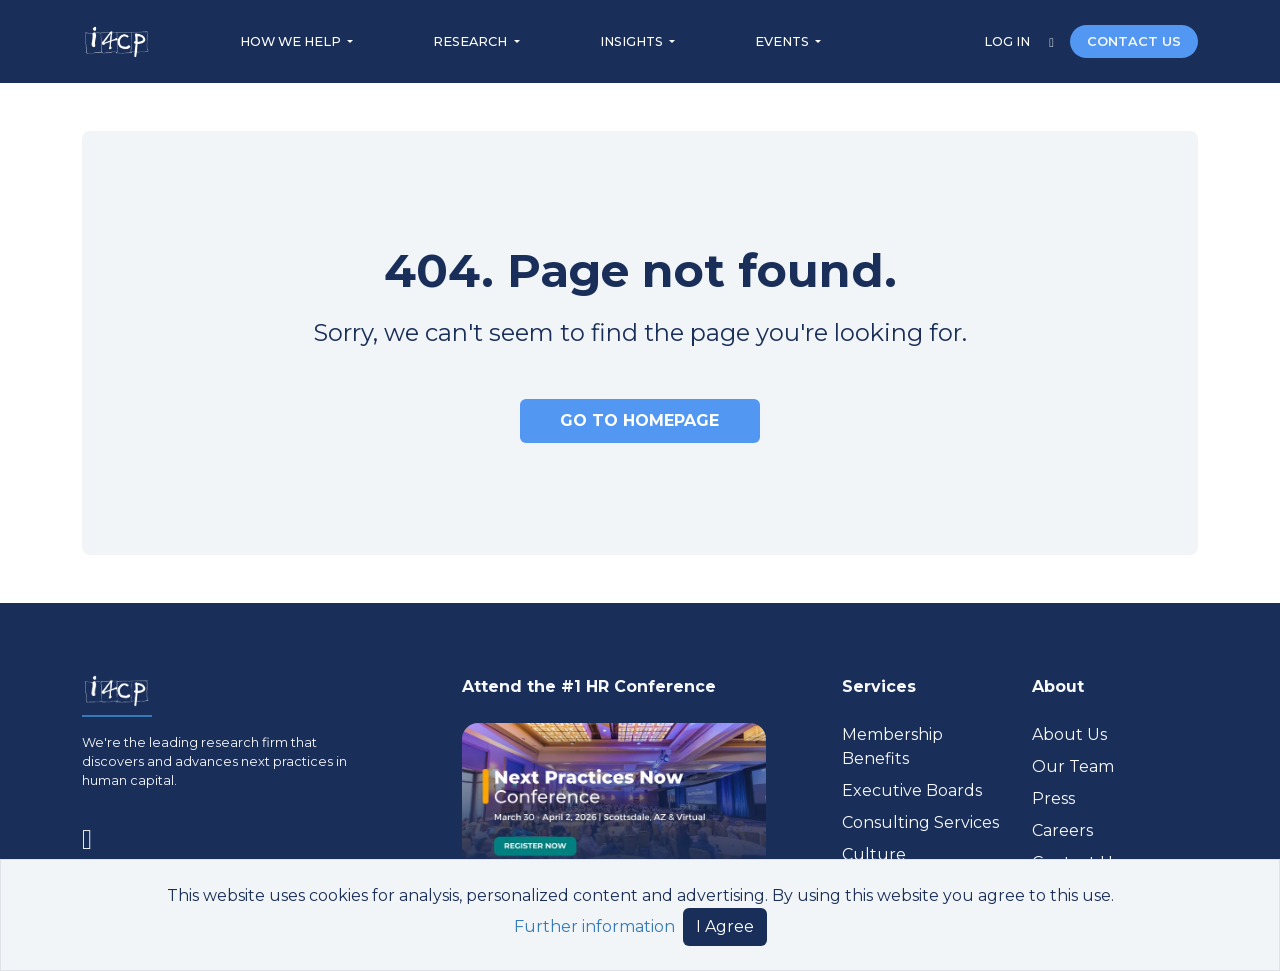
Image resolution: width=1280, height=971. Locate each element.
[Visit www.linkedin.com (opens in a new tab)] (95, 835)
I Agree (725, 926)
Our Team (1073, 766)
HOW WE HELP (292, 41)
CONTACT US (1134, 41)
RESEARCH (471, 41)
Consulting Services (920, 822)
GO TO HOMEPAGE (639, 420)
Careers (1062, 830)
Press (1053, 798)
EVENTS (783, 41)
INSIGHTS (633, 41)
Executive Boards (912, 790)
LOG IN (1008, 41)
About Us (1069, 734)
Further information (594, 926)
